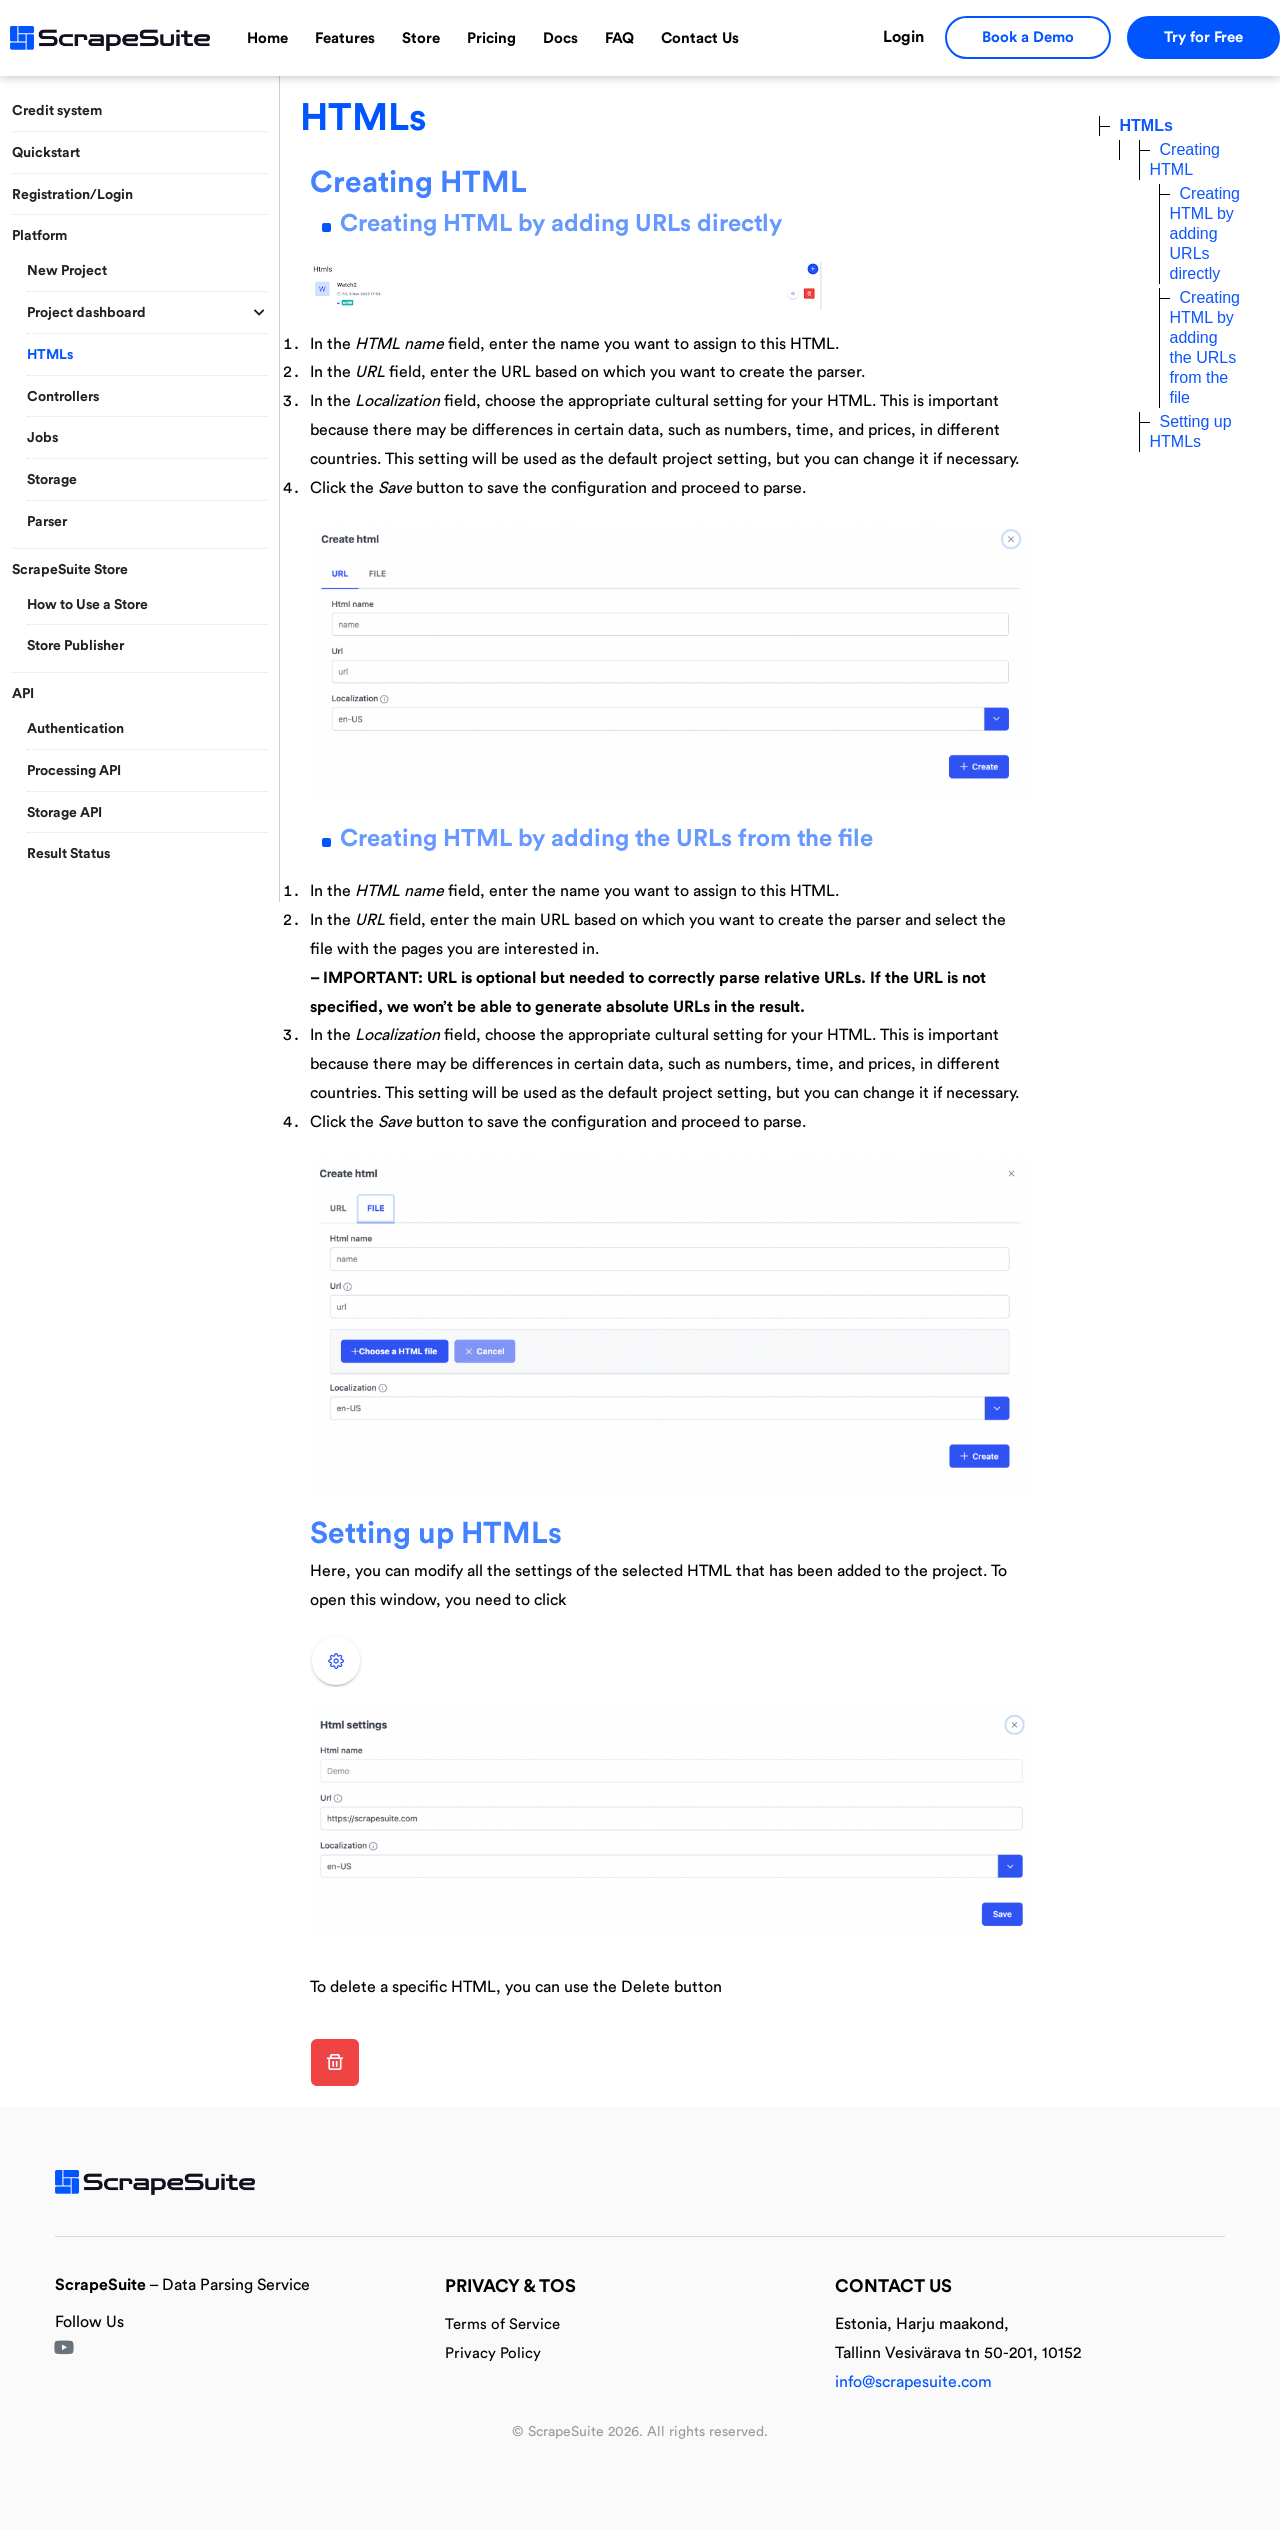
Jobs (42, 438)
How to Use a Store (87, 605)
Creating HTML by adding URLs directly (561, 224)
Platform (39, 236)
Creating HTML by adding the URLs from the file (606, 839)
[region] (139, 485)
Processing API (74, 771)
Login (903, 37)
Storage (52, 480)
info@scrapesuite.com (913, 2382)
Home (267, 38)
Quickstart (46, 153)
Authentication (75, 729)
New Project (67, 271)
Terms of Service (502, 2324)
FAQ (619, 38)
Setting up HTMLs (436, 1534)
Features (345, 38)
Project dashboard (86, 313)
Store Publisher (75, 646)
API (23, 694)
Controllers (63, 397)
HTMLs (50, 355)
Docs (560, 38)
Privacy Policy (493, 2353)
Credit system (57, 111)
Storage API (64, 813)
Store (421, 38)
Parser (47, 522)
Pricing (491, 38)
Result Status (68, 854)
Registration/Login (72, 195)
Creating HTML (418, 183)
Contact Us (700, 38)
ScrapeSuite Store (70, 570)
